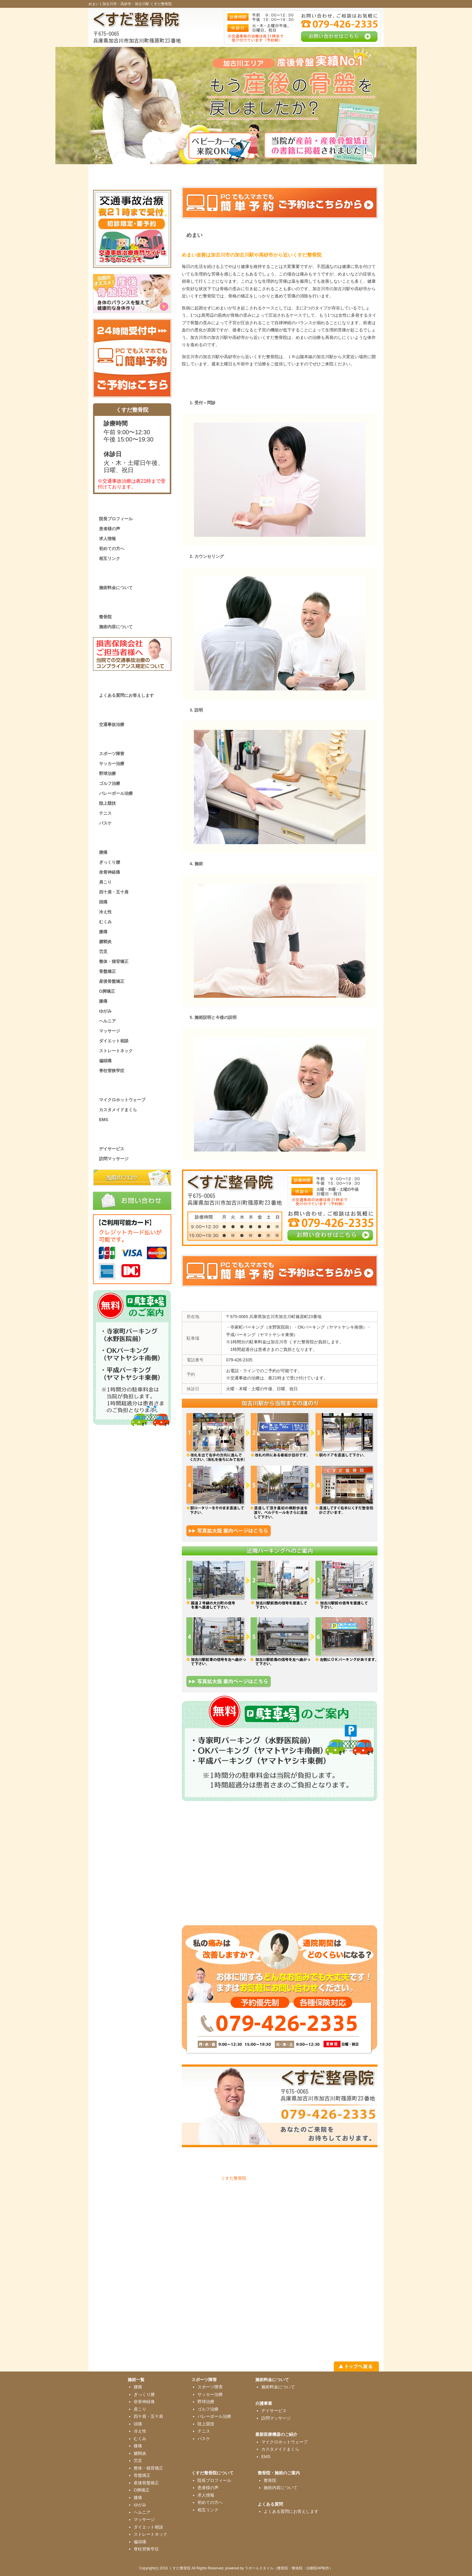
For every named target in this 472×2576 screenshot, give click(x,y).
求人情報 (107, 538)
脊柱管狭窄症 (111, 1070)
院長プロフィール (116, 518)
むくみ (105, 921)
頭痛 (103, 901)
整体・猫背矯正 (114, 961)
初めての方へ (111, 548)
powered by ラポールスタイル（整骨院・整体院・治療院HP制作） (279, 2568)
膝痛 (103, 931)
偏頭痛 (105, 1060)
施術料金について (116, 587)
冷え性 (105, 911)
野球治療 (107, 773)
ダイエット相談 (114, 1040)
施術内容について (116, 626)
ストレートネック (116, 1050)
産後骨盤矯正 (111, 981)
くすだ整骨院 (233, 2178)
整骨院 (105, 616)
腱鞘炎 (105, 941)
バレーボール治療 (116, 793)
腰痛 (103, 852)
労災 (103, 951)
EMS (103, 1119)
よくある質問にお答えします (126, 695)
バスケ (105, 823)
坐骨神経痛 (109, 872)
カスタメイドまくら (118, 1109)
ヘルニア (107, 1021)
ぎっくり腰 (109, 862)
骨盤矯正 (107, 971)
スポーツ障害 (111, 753)
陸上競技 (107, 803)
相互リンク (109, 558)
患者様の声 (109, 528)
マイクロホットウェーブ (122, 1099)
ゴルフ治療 (109, 783)
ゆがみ (105, 1011)
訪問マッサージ (114, 1158)
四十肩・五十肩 (114, 892)
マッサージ (109, 1030)
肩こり (105, 882)
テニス (105, 813)
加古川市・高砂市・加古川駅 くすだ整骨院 (137, 4)
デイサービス (111, 1148)
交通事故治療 (111, 724)
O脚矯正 (107, 991)
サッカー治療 (111, 763)
